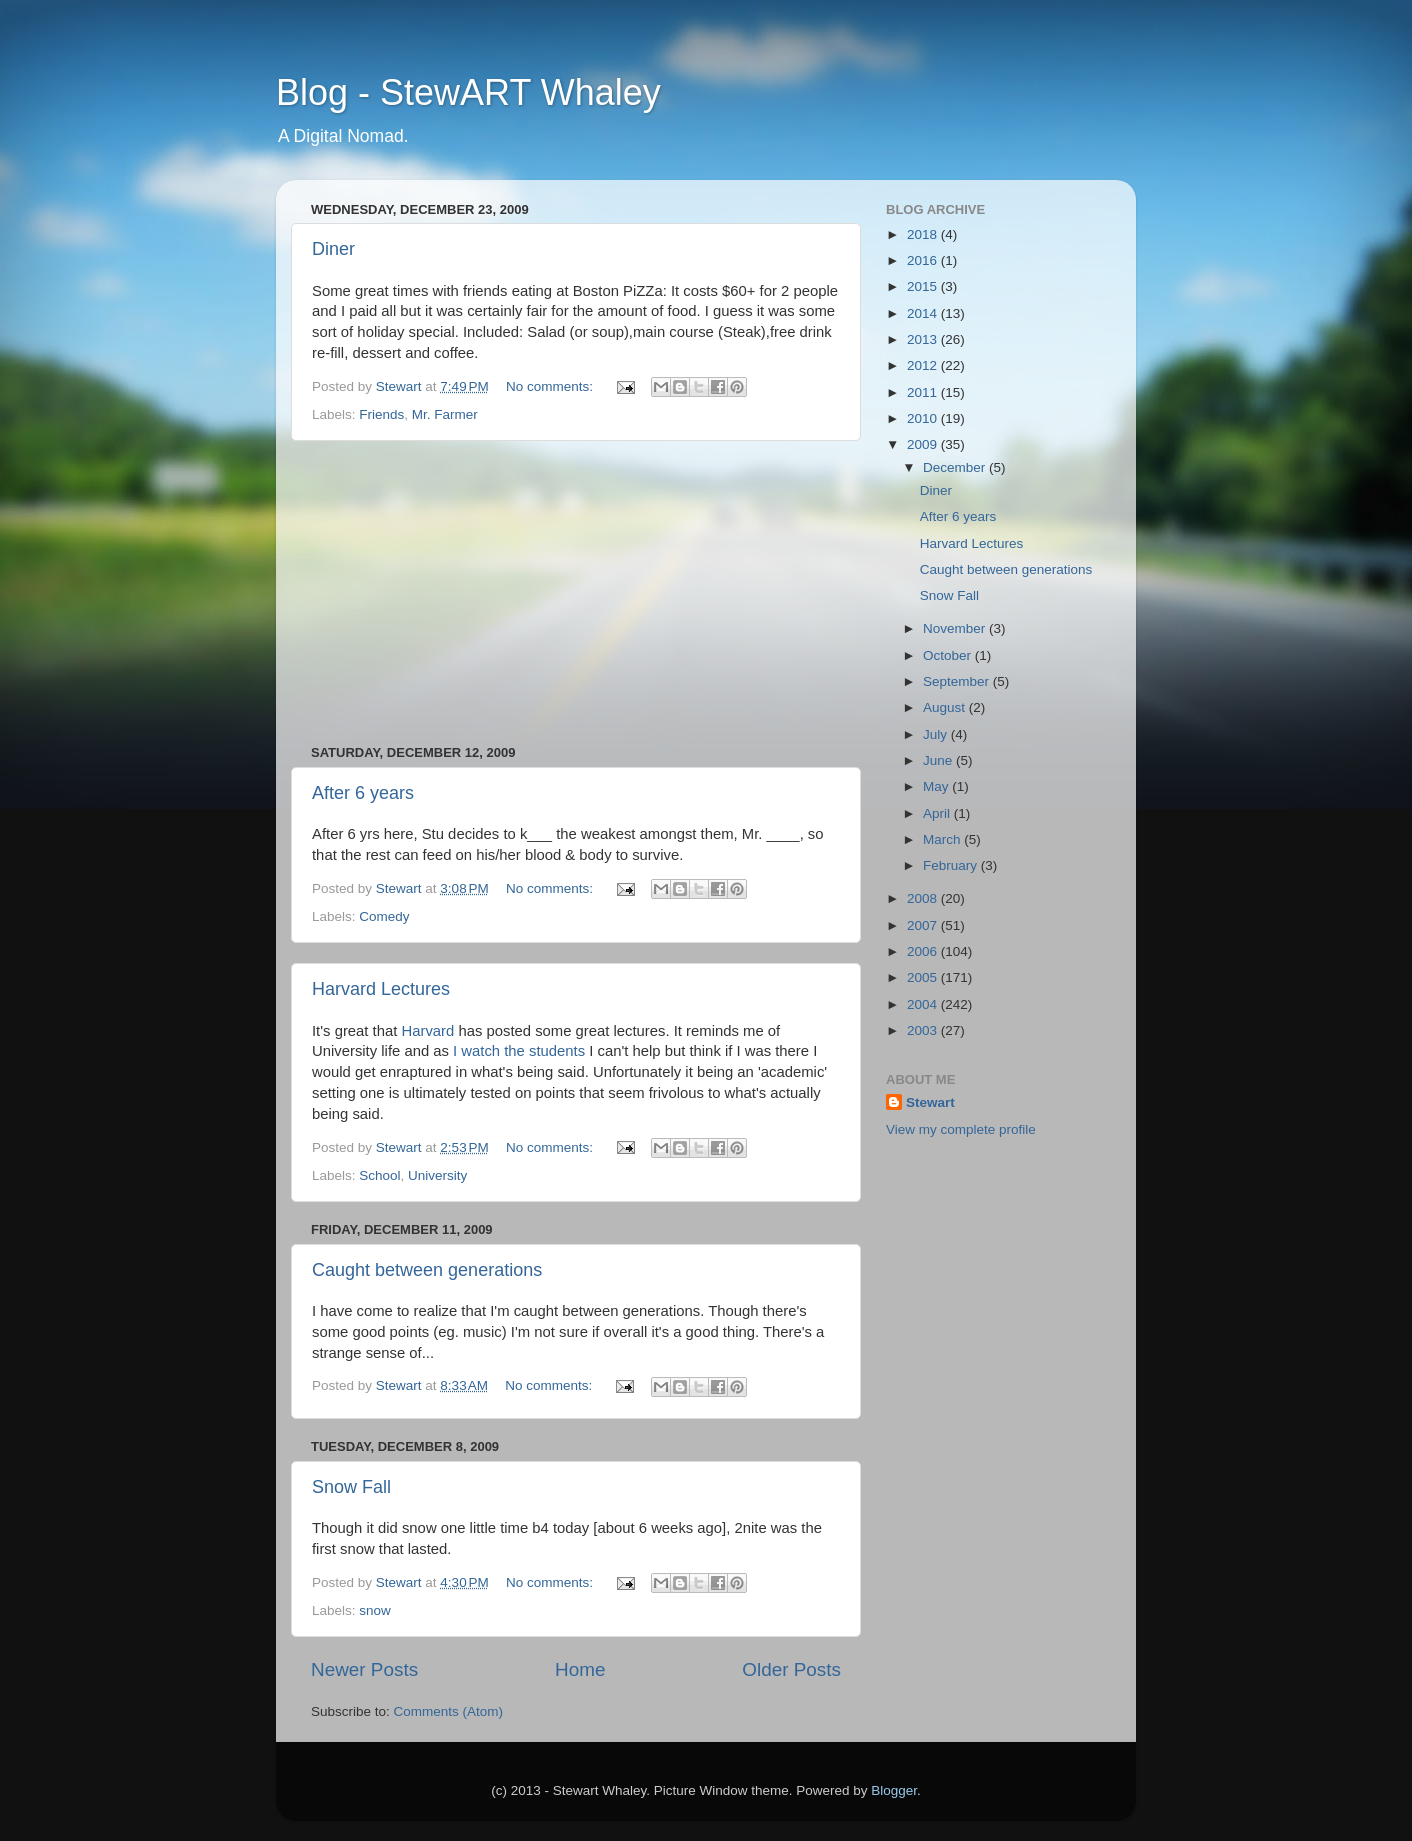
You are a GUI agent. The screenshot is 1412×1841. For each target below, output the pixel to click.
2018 (924, 234)
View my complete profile (961, 1129)
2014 (924, 313)
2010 (924, 418)
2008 (924, 898)
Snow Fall (351, 1487)
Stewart (930, 1102)
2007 (924, 925)
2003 (924, 1030)
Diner (333, 249)
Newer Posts (364, 1669)
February (952, 865)
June (939, 760)
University (437, 1175)
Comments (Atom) (449, 1711)
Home (580, 1669)
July (937, 734)
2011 (924, 392)
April (938, 813)
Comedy (384, 916)
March (943, 839)
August (946, 707)
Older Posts (791, 1669)
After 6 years (363, 793)
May (937, 786)
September (958, 681)
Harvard (427, 1031)
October (949, 655)
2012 (924, 365)
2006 (924, 951)
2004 (924, 1004)
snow (375, 1610)
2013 (924, 339)
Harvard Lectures (381, 989)
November (956, 628)
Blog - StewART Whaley (468, 92)
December (956, 467)
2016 (924, 260)
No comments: (551, 386)
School (379, 1175)
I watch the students (519, 1051)
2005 (924, 977)
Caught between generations (427, 1270)
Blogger (894, 1790)
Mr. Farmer (445, 414)
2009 (924, 444)
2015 (924, 286)
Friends (381, 414)
